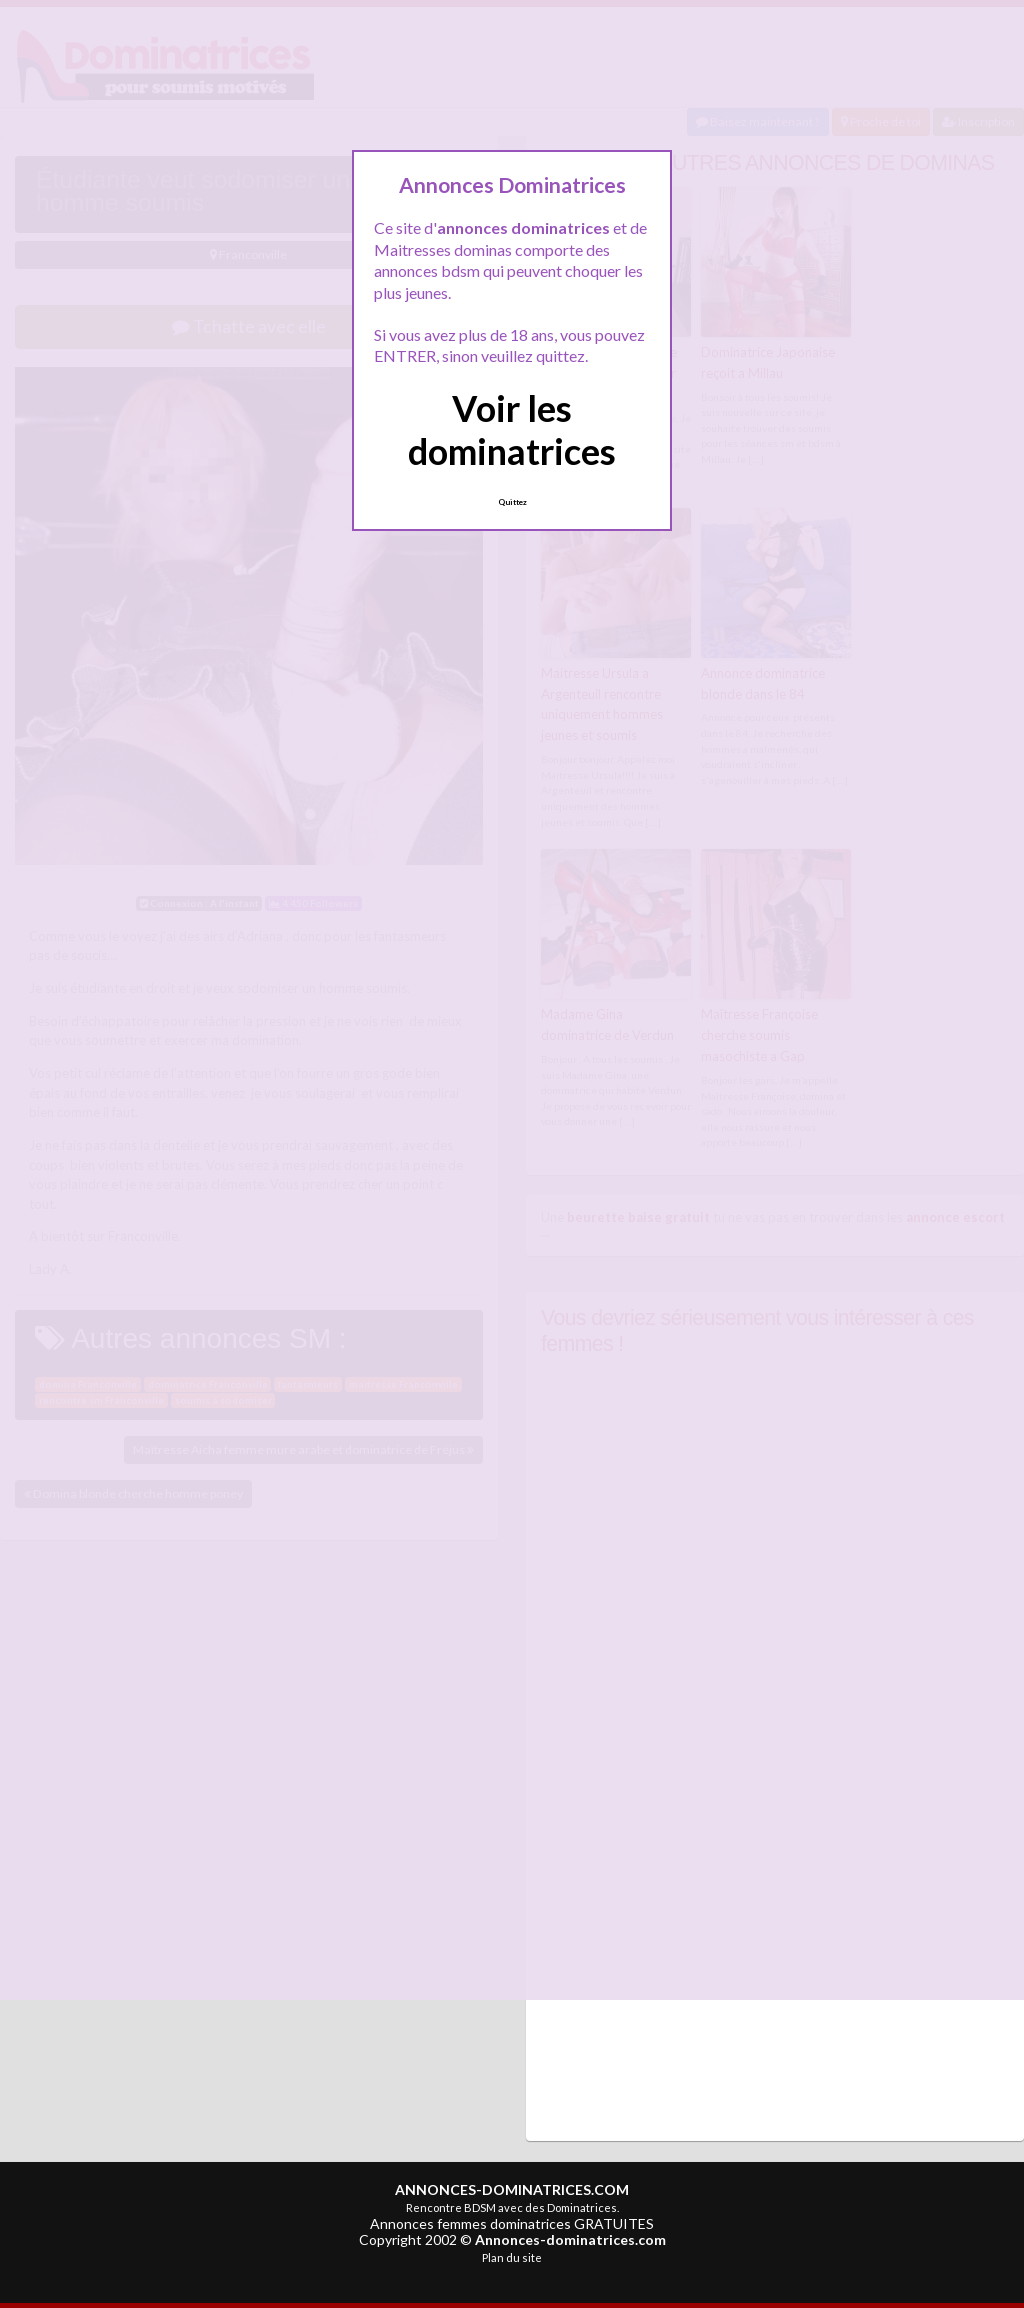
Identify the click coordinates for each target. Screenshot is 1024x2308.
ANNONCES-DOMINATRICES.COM (512, 2188)
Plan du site (512, 2256)
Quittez (512, 502)
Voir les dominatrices (512, 429)
